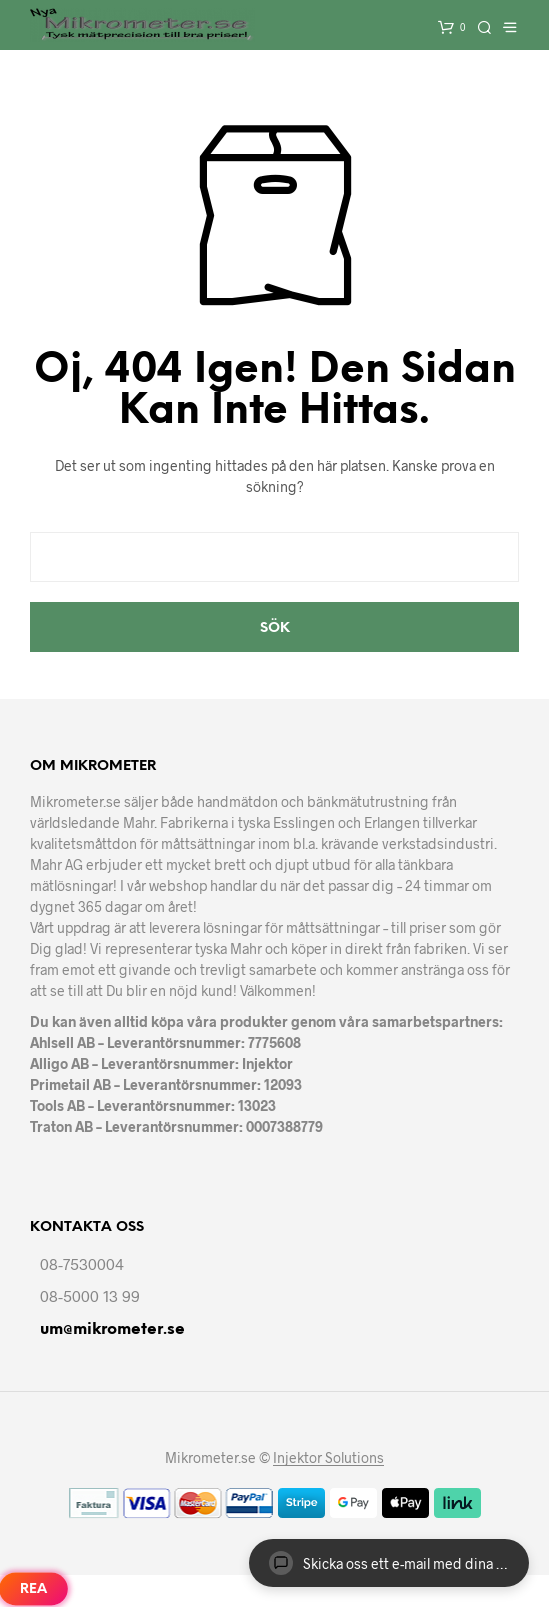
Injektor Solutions (328, 1458)
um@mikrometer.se (112, 1329)
